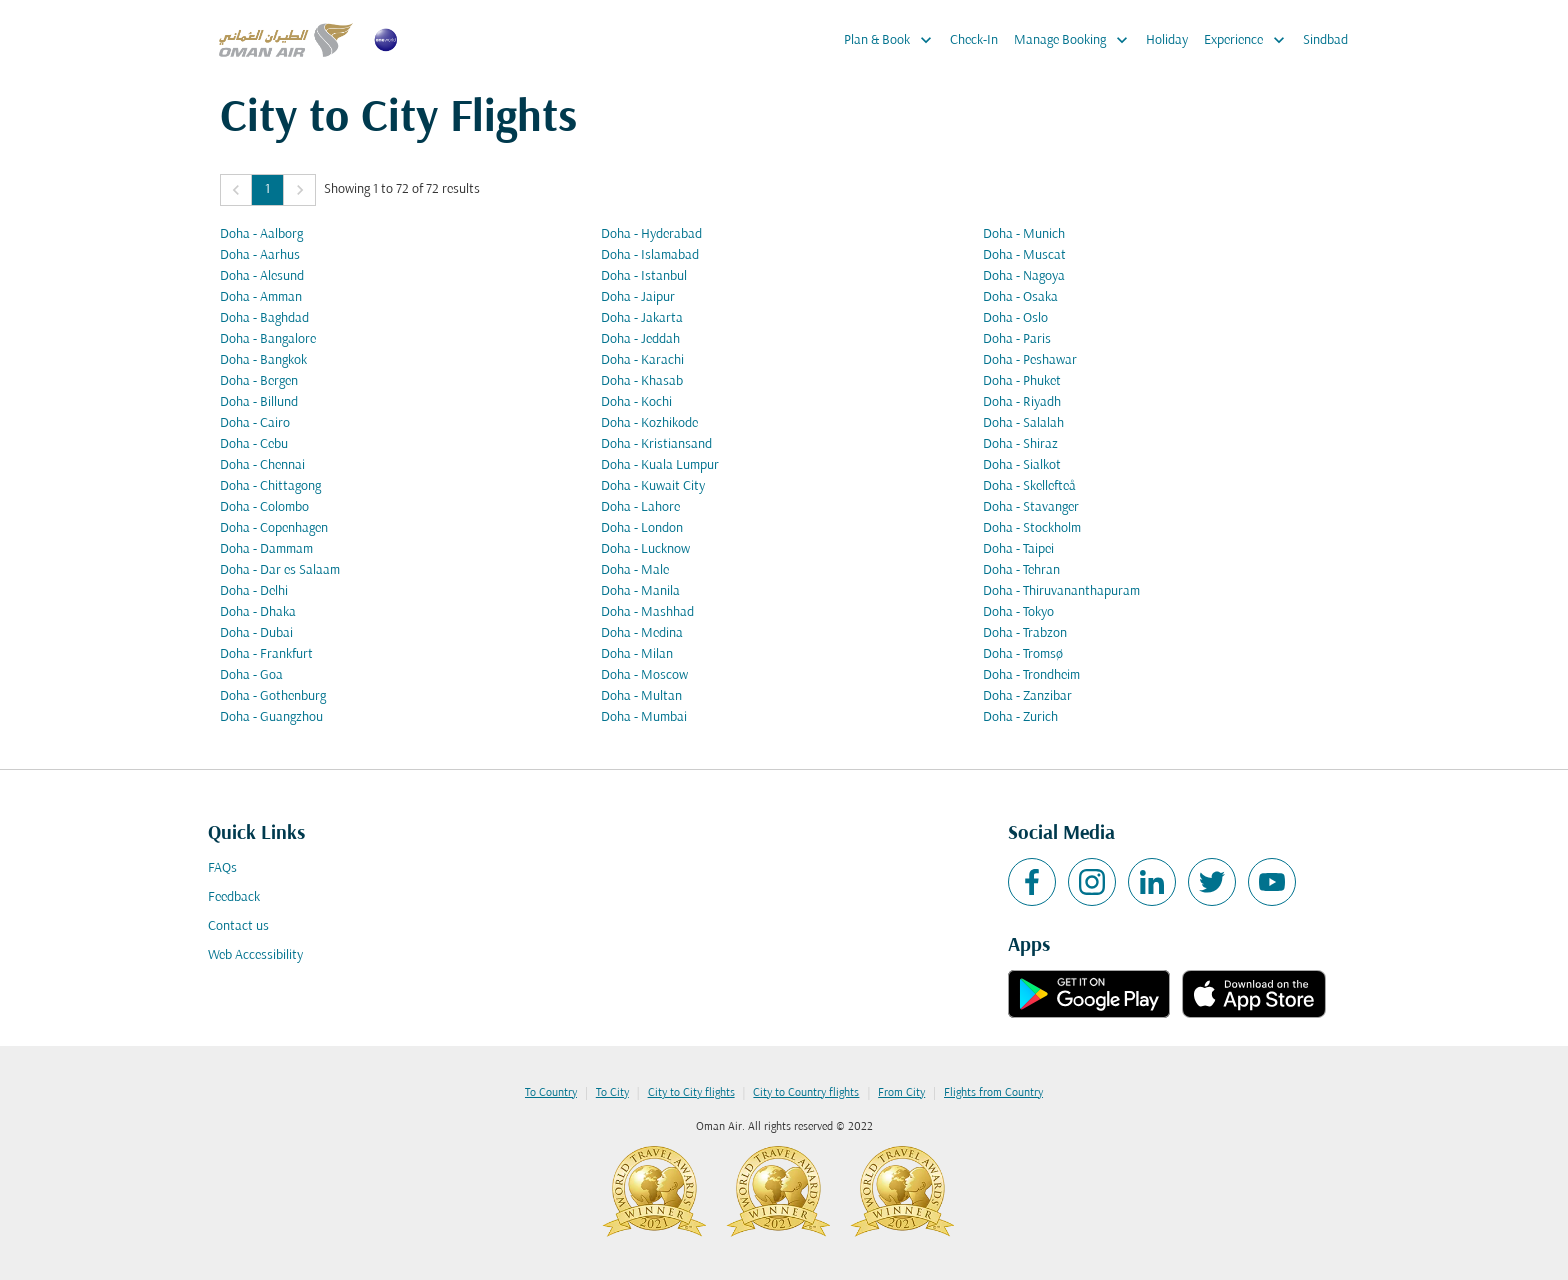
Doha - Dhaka (258, 612)
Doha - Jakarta (642, 318)
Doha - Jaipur (638, 297)
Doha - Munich (1024, 234)
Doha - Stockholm (1032, 528)
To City (612, 1093)
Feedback (234, 897)
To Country (551, 1093)
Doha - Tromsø (1023, 654)
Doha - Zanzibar (1027, 696)
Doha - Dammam (266, 549)
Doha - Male (635, 570)
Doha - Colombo (264, 507)
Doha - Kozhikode (649, 423)
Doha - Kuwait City (653, 486)
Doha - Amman (261, 297)
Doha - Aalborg (261, 234)
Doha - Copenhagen (274, 528)
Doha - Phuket (1022, 381)
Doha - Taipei (1018, 549)
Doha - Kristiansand (656, 444)
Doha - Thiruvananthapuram (1061, 591)
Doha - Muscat (1024, 255)
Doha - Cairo (255, 423)
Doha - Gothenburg (273, 696)
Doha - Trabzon (1025, 633)
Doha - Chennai (262, 465)
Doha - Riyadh (1022, 402)
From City (901, 1093)
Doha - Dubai (256, 633)
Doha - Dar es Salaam (280, 570)
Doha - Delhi (254, 591)
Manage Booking (1076, 40)
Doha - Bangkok (263, 360)
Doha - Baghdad (264, 318)
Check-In (974, 40)
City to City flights (691, 1093)
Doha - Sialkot (1022, 465)
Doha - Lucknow (645, 549)
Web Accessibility (255, 955)
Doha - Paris (1017, 339)
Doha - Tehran (1021, 570)
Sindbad (1325, 40)
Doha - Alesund (262, 276)
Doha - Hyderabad (651, 234)
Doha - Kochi (636, 402)
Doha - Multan (641, 696)
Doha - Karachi (642, 360)
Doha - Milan (637, 654)
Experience (1249, 40)
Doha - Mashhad (647, 612)
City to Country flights (806, 1093)
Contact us (238, 926)
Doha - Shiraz (1020, 444)
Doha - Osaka (1020, 297)
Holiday (1167, 40)
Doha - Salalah (1023, 423)
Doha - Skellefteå (1029, 486)
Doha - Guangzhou (271, 717)
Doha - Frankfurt (266, 654)
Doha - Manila (640, 591)
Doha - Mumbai (644, 717)
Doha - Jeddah (640, 339)
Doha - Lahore (640, 507)
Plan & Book (893, 40)
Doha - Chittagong (270, 486)
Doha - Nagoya (1024, 276)
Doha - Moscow (644, 675)
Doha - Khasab (642, 381)
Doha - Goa (251, 675)
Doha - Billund (259, 402)
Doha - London (642, 528)
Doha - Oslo (1015, 318)
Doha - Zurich (1020, 717)
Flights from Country (993, 1093)
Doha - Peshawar (1030, 360)
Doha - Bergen (259, 381)
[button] (236, 190)
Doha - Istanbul (644, 276)
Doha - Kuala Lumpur (660, 465)
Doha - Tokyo (1018, 612)
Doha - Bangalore (268, 339)
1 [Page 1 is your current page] (267, 189)
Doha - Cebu (254, 444)
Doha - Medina (642, 633)
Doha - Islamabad (650, 255)
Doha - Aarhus (260, 255)
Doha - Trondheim (1031, 675)
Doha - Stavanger (1031, 507)
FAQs (222, 868)
